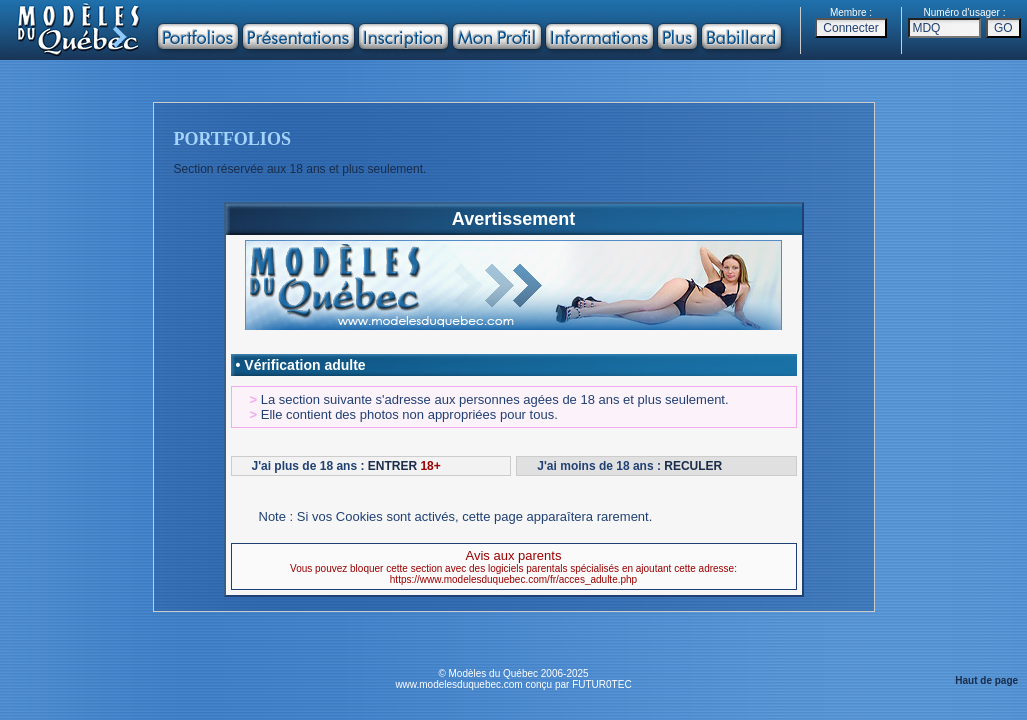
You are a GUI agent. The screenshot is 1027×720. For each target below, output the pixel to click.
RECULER (693, 466)
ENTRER (392, 466)
